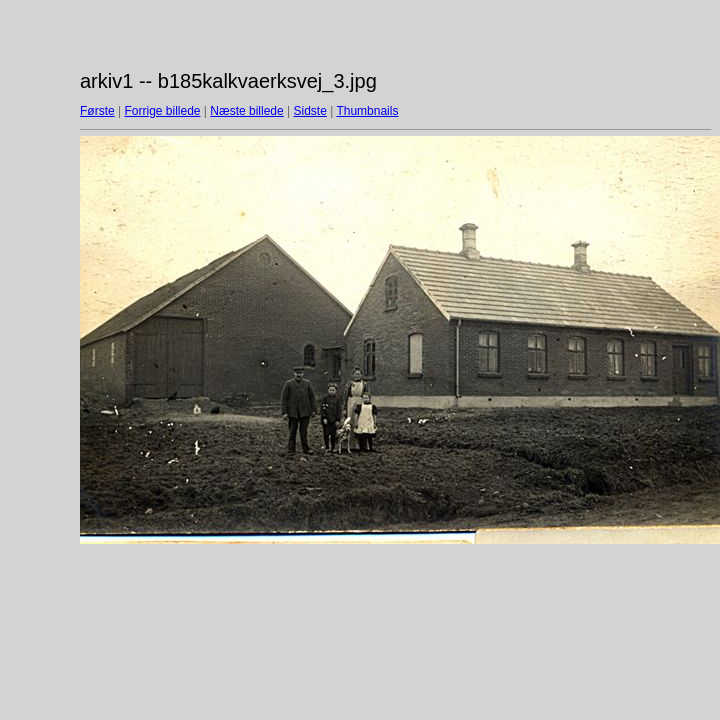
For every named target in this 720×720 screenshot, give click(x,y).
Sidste (309, 111)
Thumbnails (367, 111)
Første (97, 111)
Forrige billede (162, 111)
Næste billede (246, 111)
